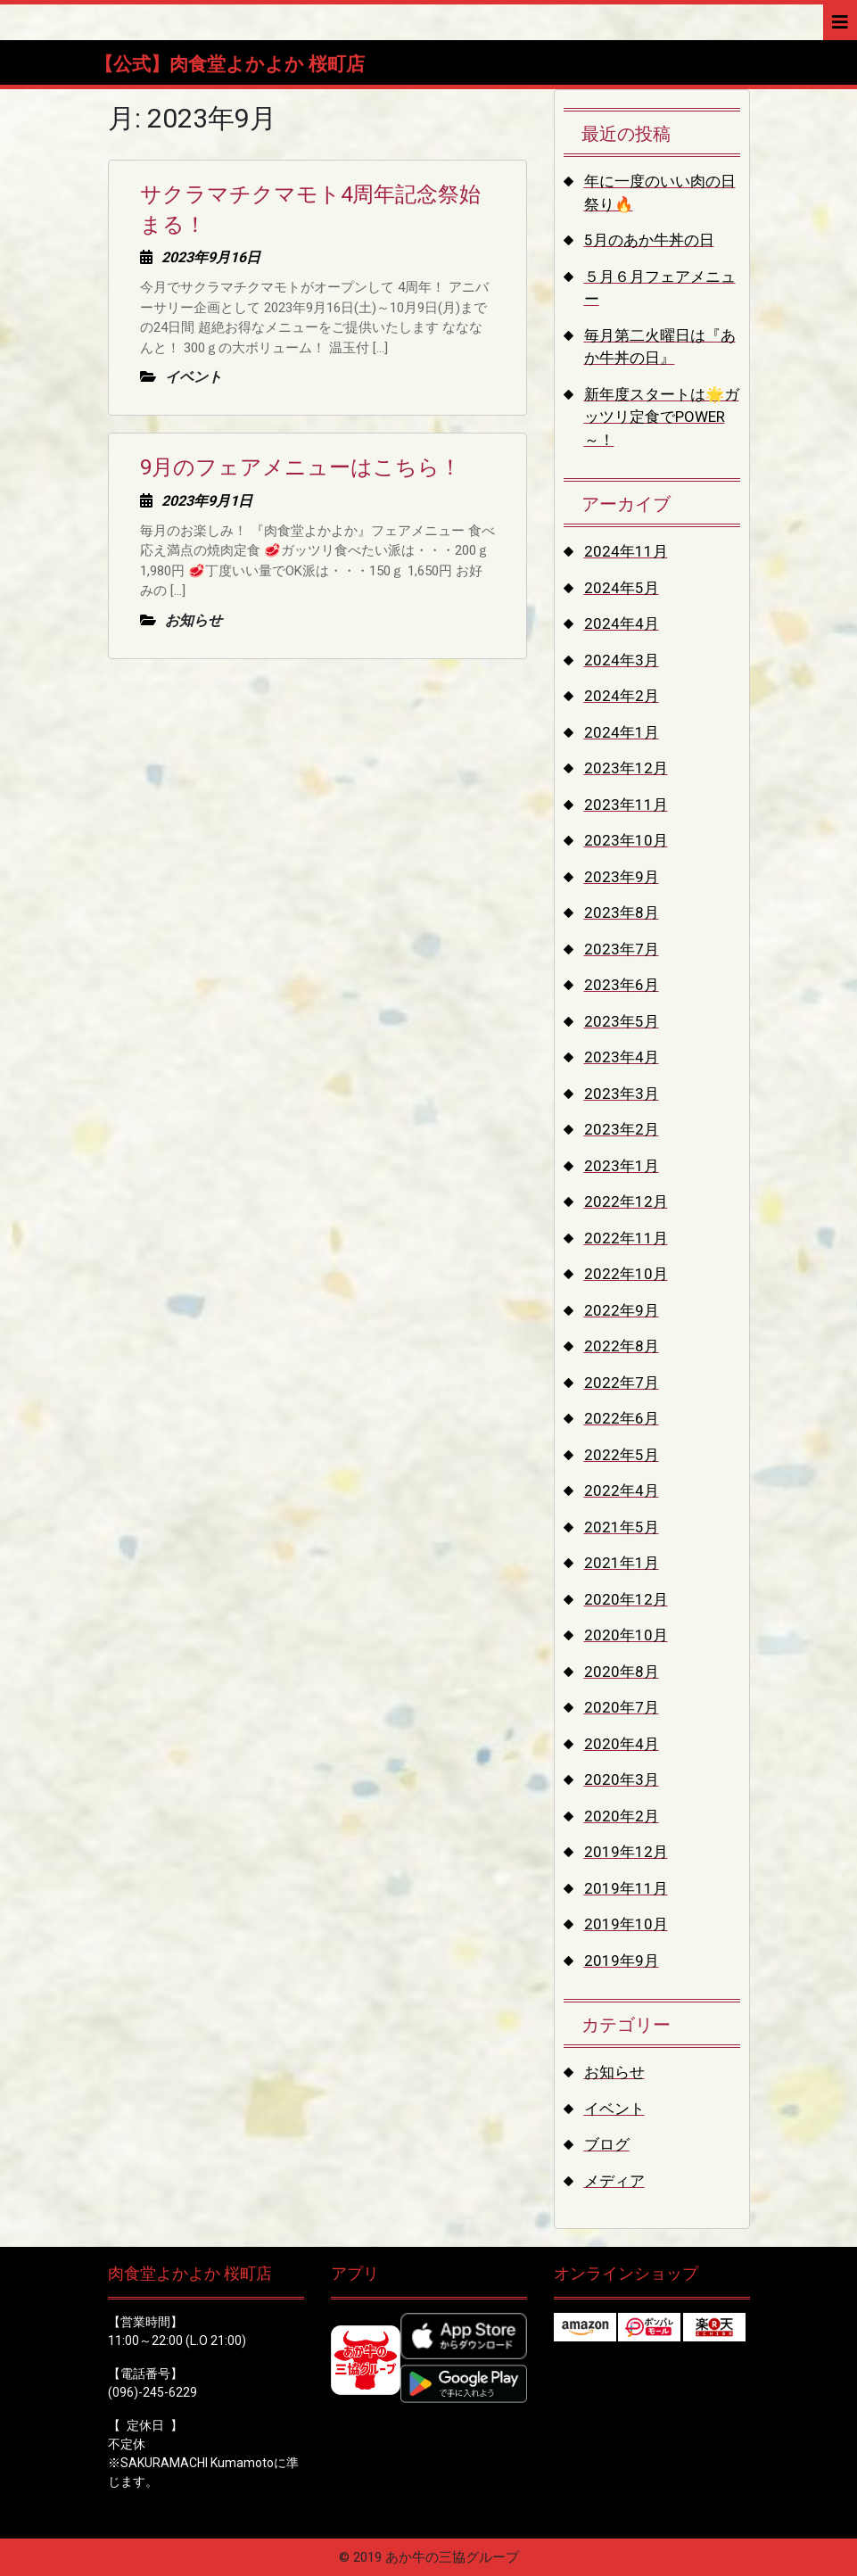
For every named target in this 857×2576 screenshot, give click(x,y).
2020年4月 (621, 1744)
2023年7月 (621, 949)
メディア (614, 2181)
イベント (614, 2109)
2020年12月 (626, 1599)
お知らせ (614, 2072)
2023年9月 (621, 877)
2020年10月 (626, 1635)
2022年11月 (626, 1238)
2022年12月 (626, 1201)
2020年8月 (621, 1671)
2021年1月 (621, 1563)
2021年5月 (621, 1527)
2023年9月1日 (206, 500)
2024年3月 (621, 660)
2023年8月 (621, 912)
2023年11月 (626, 804)
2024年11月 (626, 551)
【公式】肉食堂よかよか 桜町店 (230, 64)
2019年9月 (621, 1960)
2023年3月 (621, 1093)
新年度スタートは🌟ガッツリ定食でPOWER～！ (661, 417)
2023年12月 (626, 768)
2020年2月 (621, 1816)
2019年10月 (626, 1924)
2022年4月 (621, 1490)
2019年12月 (626, 1852)
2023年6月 (621, 985)
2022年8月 (621, 1346)
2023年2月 (621, 1129)
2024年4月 (621, 623)
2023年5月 (621, 1021)
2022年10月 (626, 1274)
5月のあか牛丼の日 (649, 240)
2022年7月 (621, 1382)
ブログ (607, 2144)
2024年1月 (621, 732)
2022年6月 (621, 1418)
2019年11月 (626, 1888)
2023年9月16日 (210, 257)
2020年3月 (621, 1779)
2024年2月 (621, 696)
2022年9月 (621, 1310)
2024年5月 (621, 588)
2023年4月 (621, 1057)
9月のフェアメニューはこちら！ (300, 467)
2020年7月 (621, 1707)
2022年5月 (621, 1455)
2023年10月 (626, 840)
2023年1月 (621, 1166)
